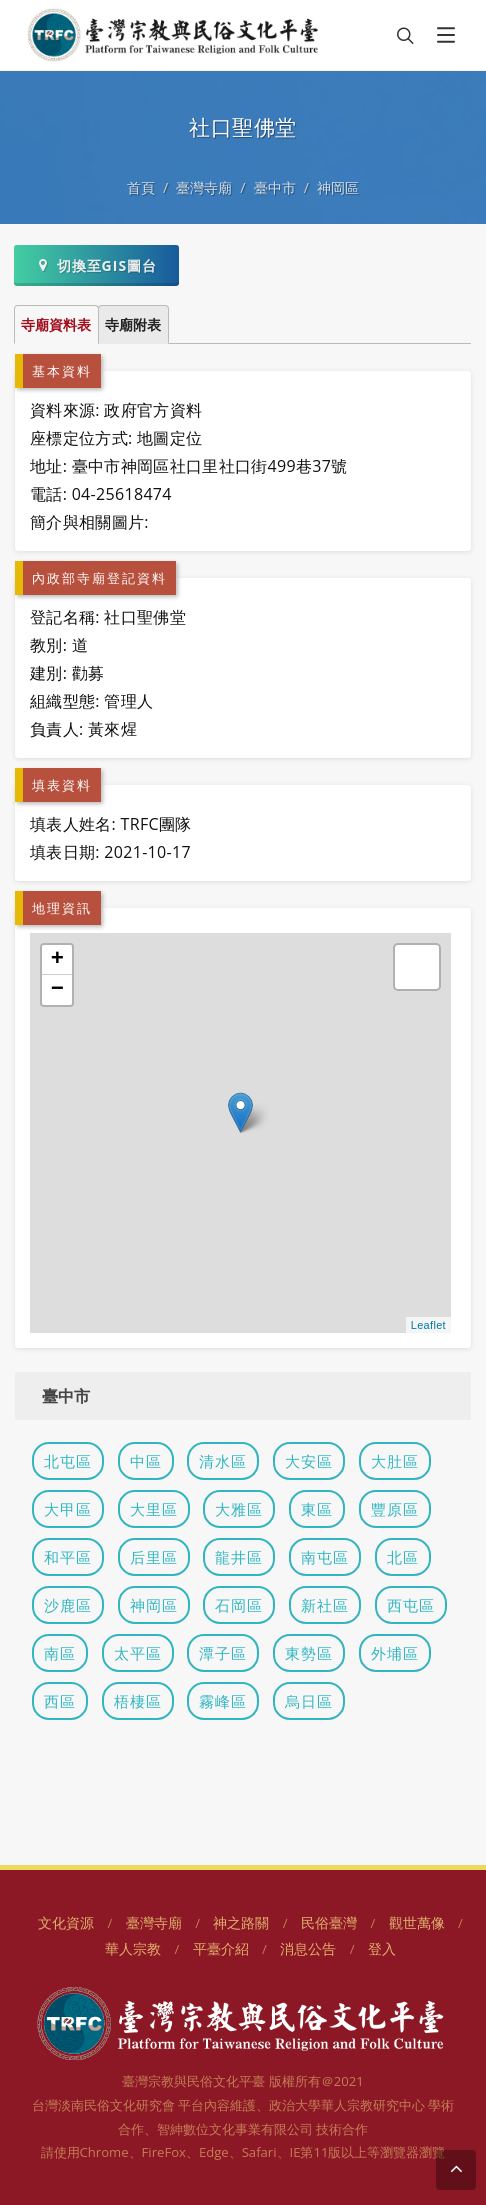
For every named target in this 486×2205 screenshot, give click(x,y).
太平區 (138, 1653)
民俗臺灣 (329, 1922)
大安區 (309, 1461)
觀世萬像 (417, 1922)
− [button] (58, 990)
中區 (146, 1461)
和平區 (68, 1557)
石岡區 (239, 1605)
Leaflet (428, 1325)
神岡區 (338, 187)
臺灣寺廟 (204, 187)
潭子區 (223, 1653)
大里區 (154, 1509)
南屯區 (325, 1557)
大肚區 (395, 1461)
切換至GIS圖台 (96, 265)
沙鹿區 (68, 1605)
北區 (403, 1557)
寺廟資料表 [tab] (56, 324)
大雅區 (239, 1509)
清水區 (223, 1461)
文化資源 (66, 1922)
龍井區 (239, 1557)
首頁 (141, 187)
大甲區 (68, 1509)
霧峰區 (223, 1701)
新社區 (325, 1605)
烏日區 (309, 1701)
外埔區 (395, 1653)
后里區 (154, 1557)
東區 (317, 1509)
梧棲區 (138, 1701)
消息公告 (308, 1948)
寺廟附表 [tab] (133, 324)
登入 (382, 1948)
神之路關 (241, 1922)
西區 (60, 1701)
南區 (60, 1653)
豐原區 (395, 1509)
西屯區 (411, 1605)
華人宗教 (133, 1948)
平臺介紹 (221, 1948)
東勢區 (309, 1653)
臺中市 (275, 187)
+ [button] (58, 960)
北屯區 (68, 1461)
